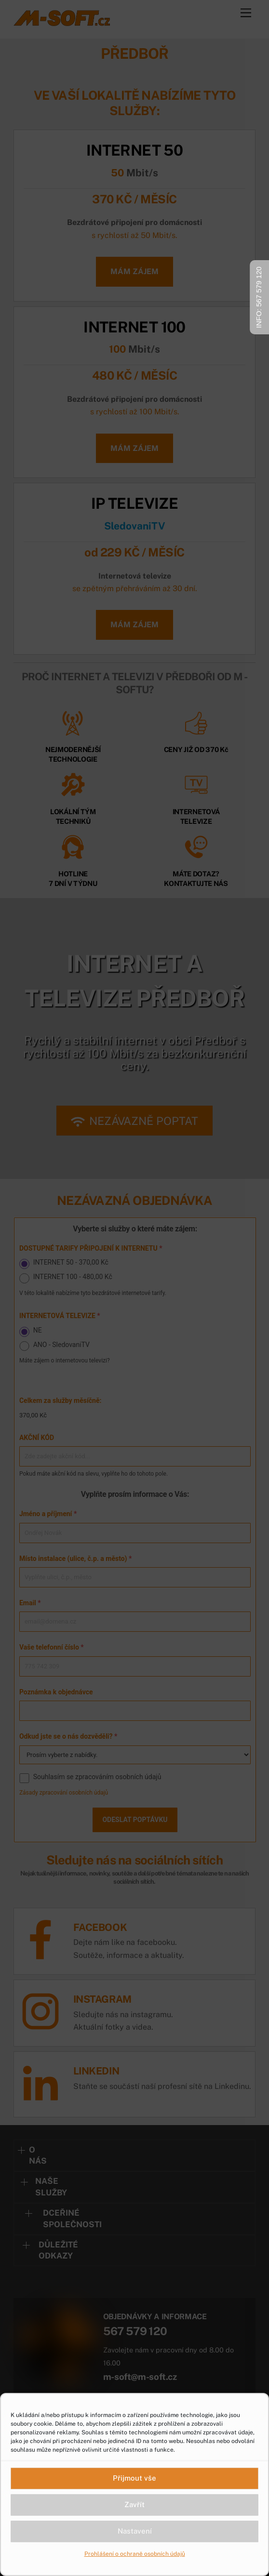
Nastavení (135, 2531)
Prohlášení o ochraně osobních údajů (134, 2553)
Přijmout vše (134, 2478)
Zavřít (134, 2504)
